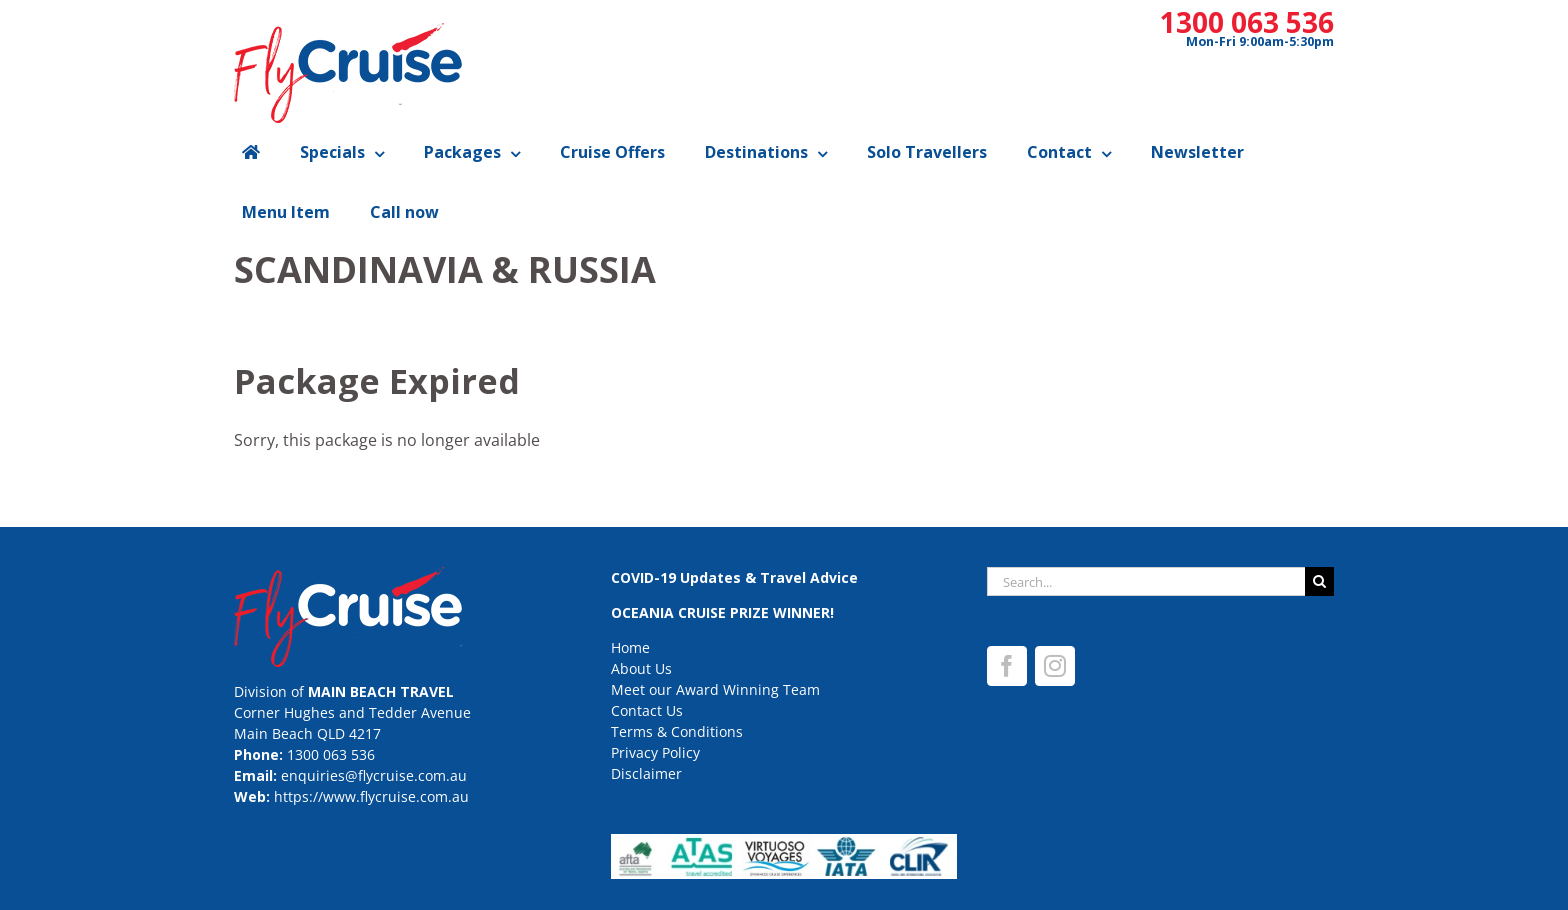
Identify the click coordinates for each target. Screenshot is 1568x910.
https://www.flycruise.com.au (371, 796)
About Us (641, 668)
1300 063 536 (1247, 22)
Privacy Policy (655, 752)
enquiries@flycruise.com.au (374, 775)
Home (630, 647)
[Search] (1319, 581)
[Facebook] (1007, 666)
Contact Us (647, 710)
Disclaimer (646, 773)
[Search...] (1146, 581)
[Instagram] (1055, 666)
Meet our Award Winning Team (715, 689)
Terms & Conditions (677, 731)
